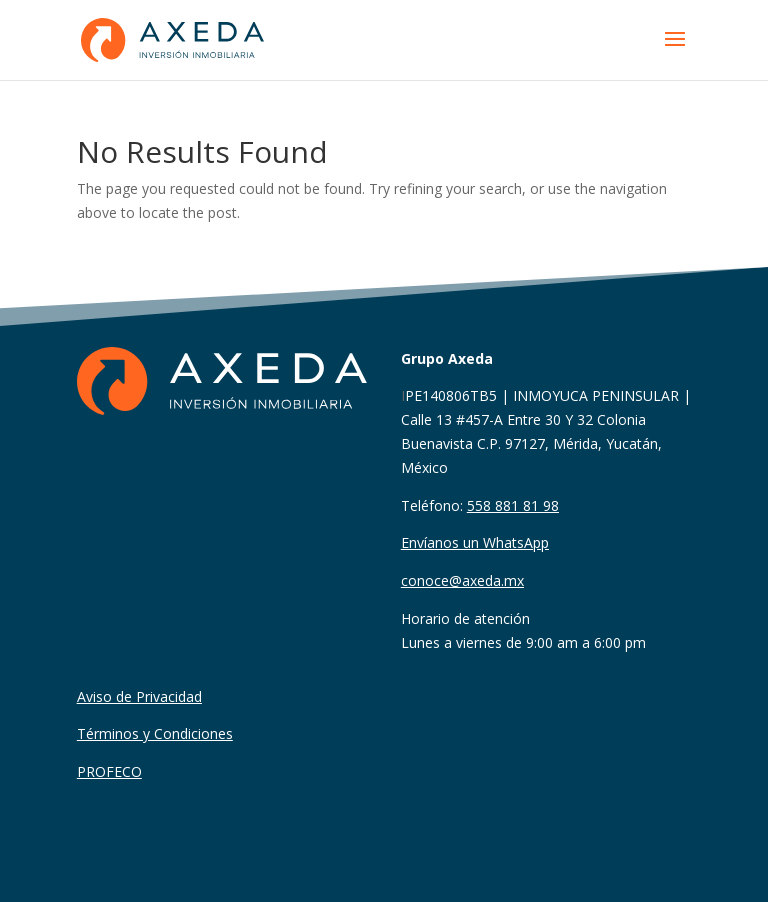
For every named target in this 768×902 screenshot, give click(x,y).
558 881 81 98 (513, 505)
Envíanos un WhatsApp (475, 542)
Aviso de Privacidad (139, 696)
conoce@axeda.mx (462, 580)
